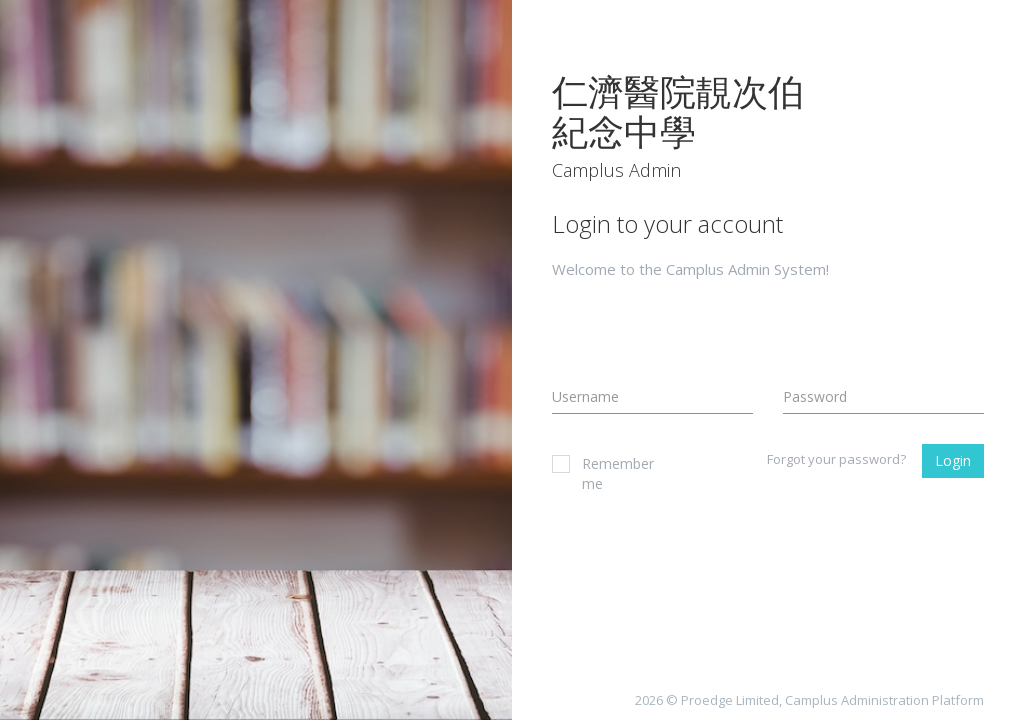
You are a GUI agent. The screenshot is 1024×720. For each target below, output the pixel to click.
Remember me (595, 473)
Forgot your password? (836, 459)
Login (953, 460)
